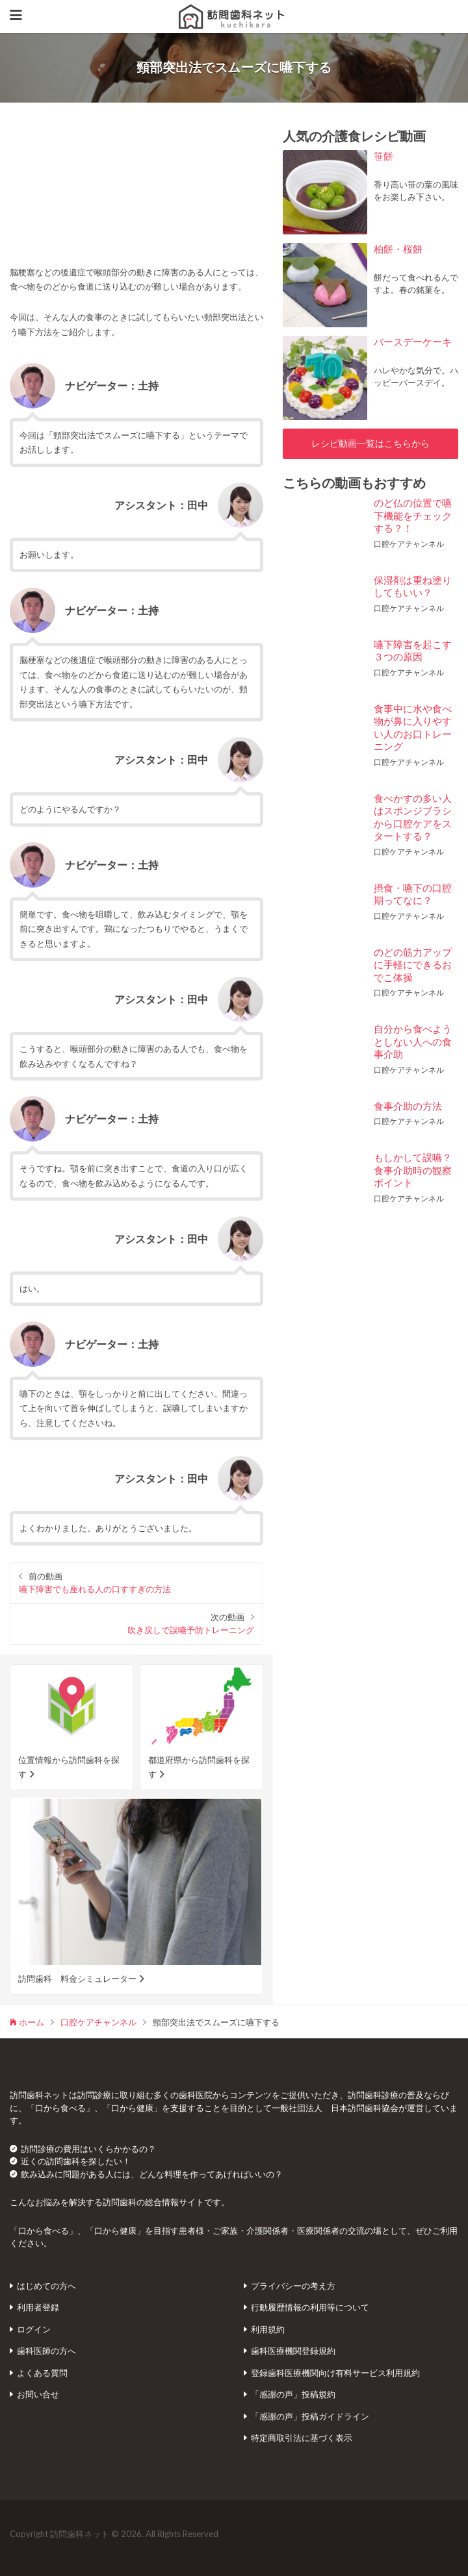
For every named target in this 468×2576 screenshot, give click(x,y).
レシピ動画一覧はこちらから (370, 443)
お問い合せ (38, 2394)
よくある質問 (42, 2373)
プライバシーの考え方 (293, 2286)
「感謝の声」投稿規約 (293, 2394)
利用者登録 (38, 2307)
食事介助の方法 (408, 1106)
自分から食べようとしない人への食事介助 (413, 1041)
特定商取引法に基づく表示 (301, 2437)
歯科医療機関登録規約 (293, 2350)
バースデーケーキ (413, 341)
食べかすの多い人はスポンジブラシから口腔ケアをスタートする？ (413, 817)
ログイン (34, 2329)
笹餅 (383, 156)
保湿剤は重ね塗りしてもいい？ (413, 586)
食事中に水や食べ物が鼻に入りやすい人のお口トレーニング (413, 728)
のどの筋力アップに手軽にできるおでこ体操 (413, 964)
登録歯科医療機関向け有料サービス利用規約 (335, 2373)
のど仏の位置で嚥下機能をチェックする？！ (413, 515)
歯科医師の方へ (46, 2350)
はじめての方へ (46, 2286)
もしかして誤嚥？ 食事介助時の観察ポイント (418, 1169)
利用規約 (268, 2329)
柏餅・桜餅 (398, 249)
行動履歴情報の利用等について (310, 2307)
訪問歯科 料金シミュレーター (77, 1978)
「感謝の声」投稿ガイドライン (310, 2416)
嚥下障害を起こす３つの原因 (413, 650)
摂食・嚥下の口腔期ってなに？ (413, 894)
